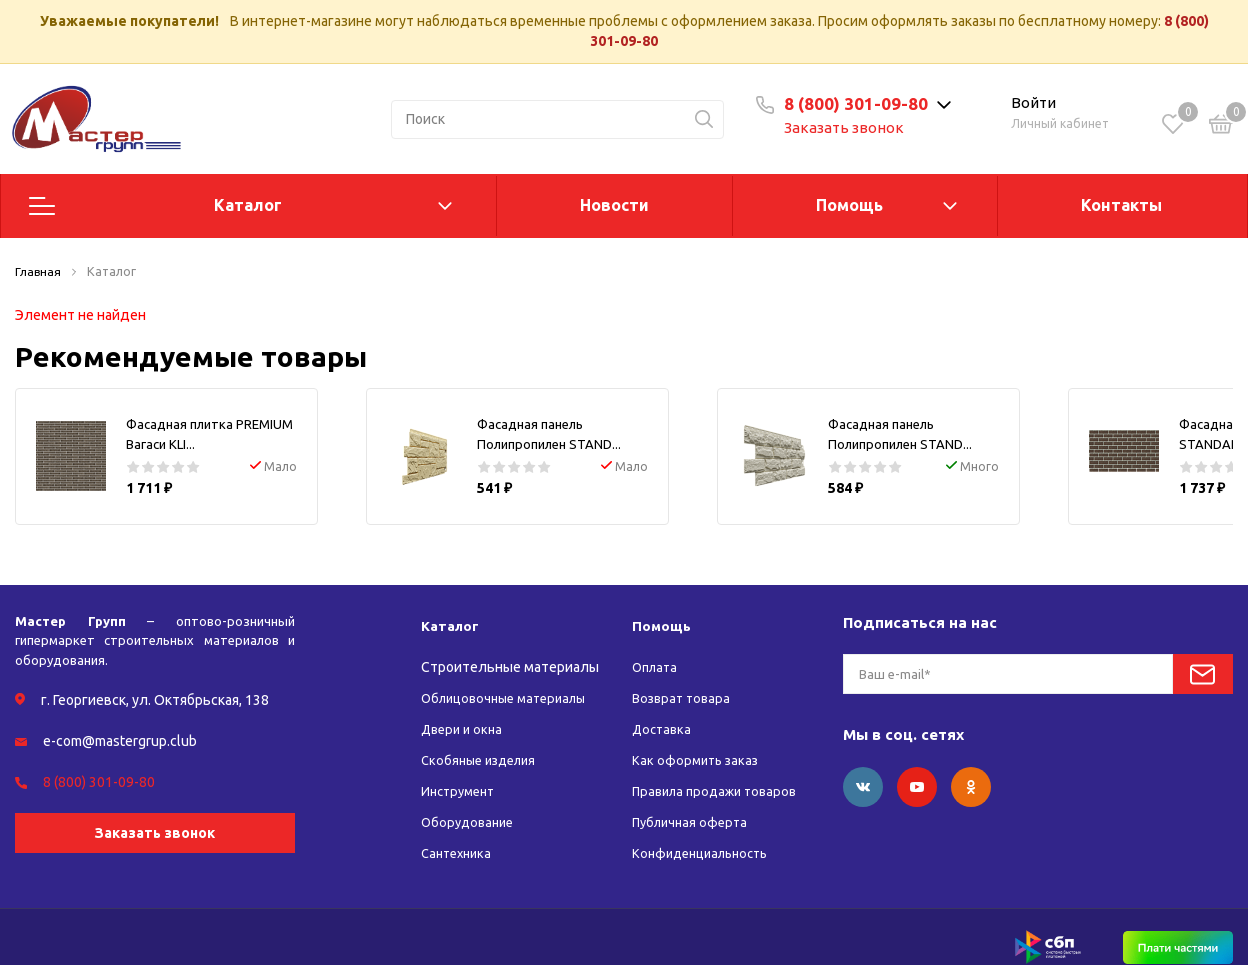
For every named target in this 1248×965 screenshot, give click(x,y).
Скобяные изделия (483, 740)
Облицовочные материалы (510, 678)
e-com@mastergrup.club (120, 721)
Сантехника (459, 833)
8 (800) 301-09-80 (856, 103)
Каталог (248, 205)
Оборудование (470, 802)
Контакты (1121, 205)
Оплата (657, 647)
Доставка (663, 709)
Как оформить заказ (698, 740)
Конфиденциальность (706, 833)
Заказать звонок (844, 127)
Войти (1033, 102)
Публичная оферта (693, 802)
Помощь (849, 205)
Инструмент (461, 771)
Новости (614, 205)
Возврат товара (684, 678)
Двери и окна (464, 709)
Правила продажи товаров (720, 771)
